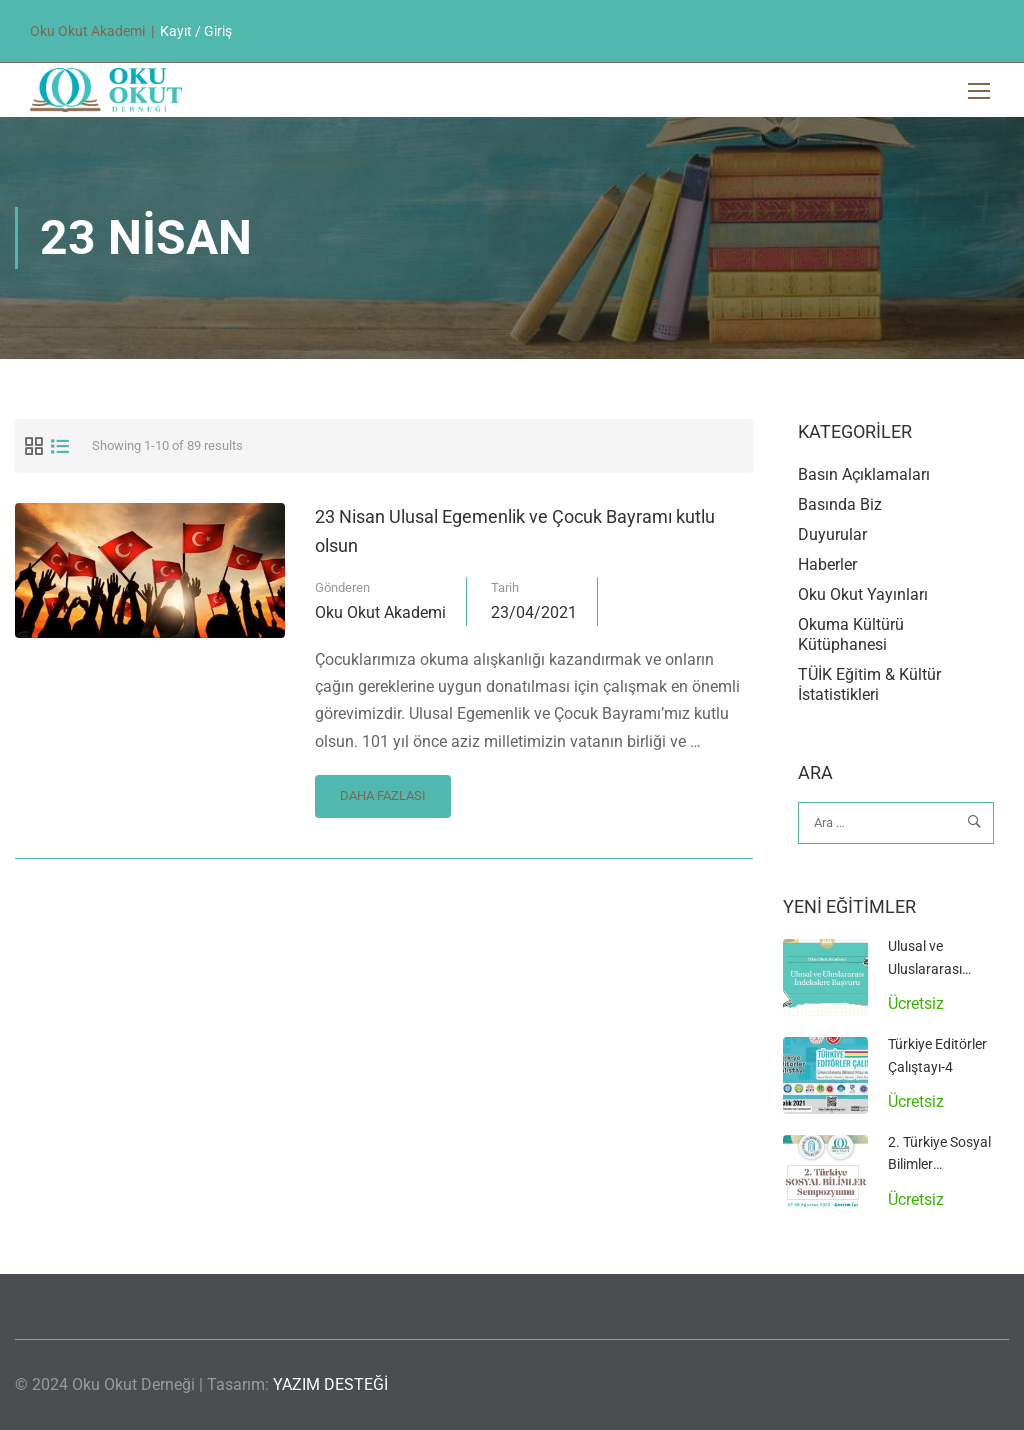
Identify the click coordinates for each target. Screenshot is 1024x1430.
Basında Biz (840, 504)
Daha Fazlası (382, 789)
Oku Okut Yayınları (863, 594)
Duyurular (832, 534)
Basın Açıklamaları (864, 474)
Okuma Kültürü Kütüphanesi (851, 634)
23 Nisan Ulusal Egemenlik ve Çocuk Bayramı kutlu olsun (515, 531)
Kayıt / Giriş (196, 31)
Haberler (827, 564)
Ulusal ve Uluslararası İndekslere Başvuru (947, 968)
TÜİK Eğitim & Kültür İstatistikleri (869, 684)
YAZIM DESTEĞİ (330, 1384)
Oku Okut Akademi (380, 612)
